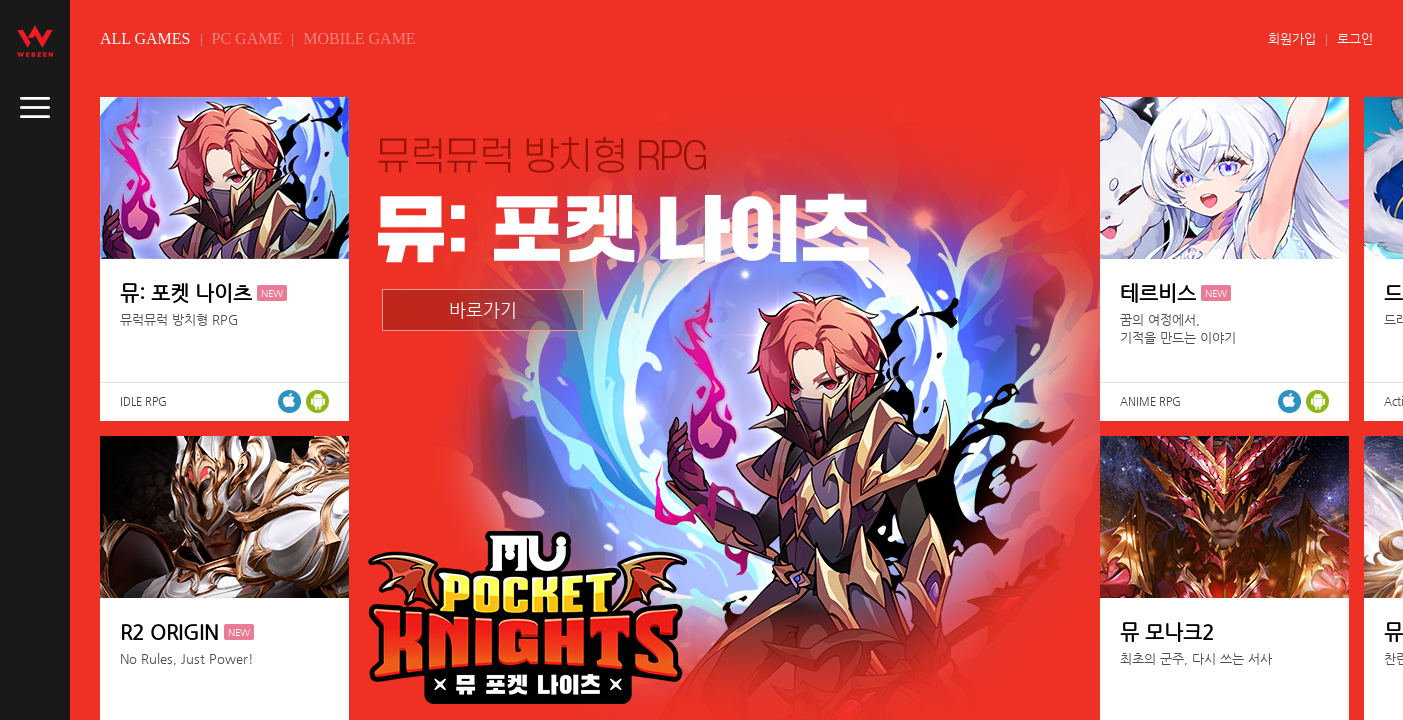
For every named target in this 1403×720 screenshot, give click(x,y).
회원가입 (1292, 38)
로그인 (1355, 38)
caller (35, 108)
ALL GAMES (145, 38)
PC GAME (247, 38)
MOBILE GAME (359, 38)
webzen (35, 41)
